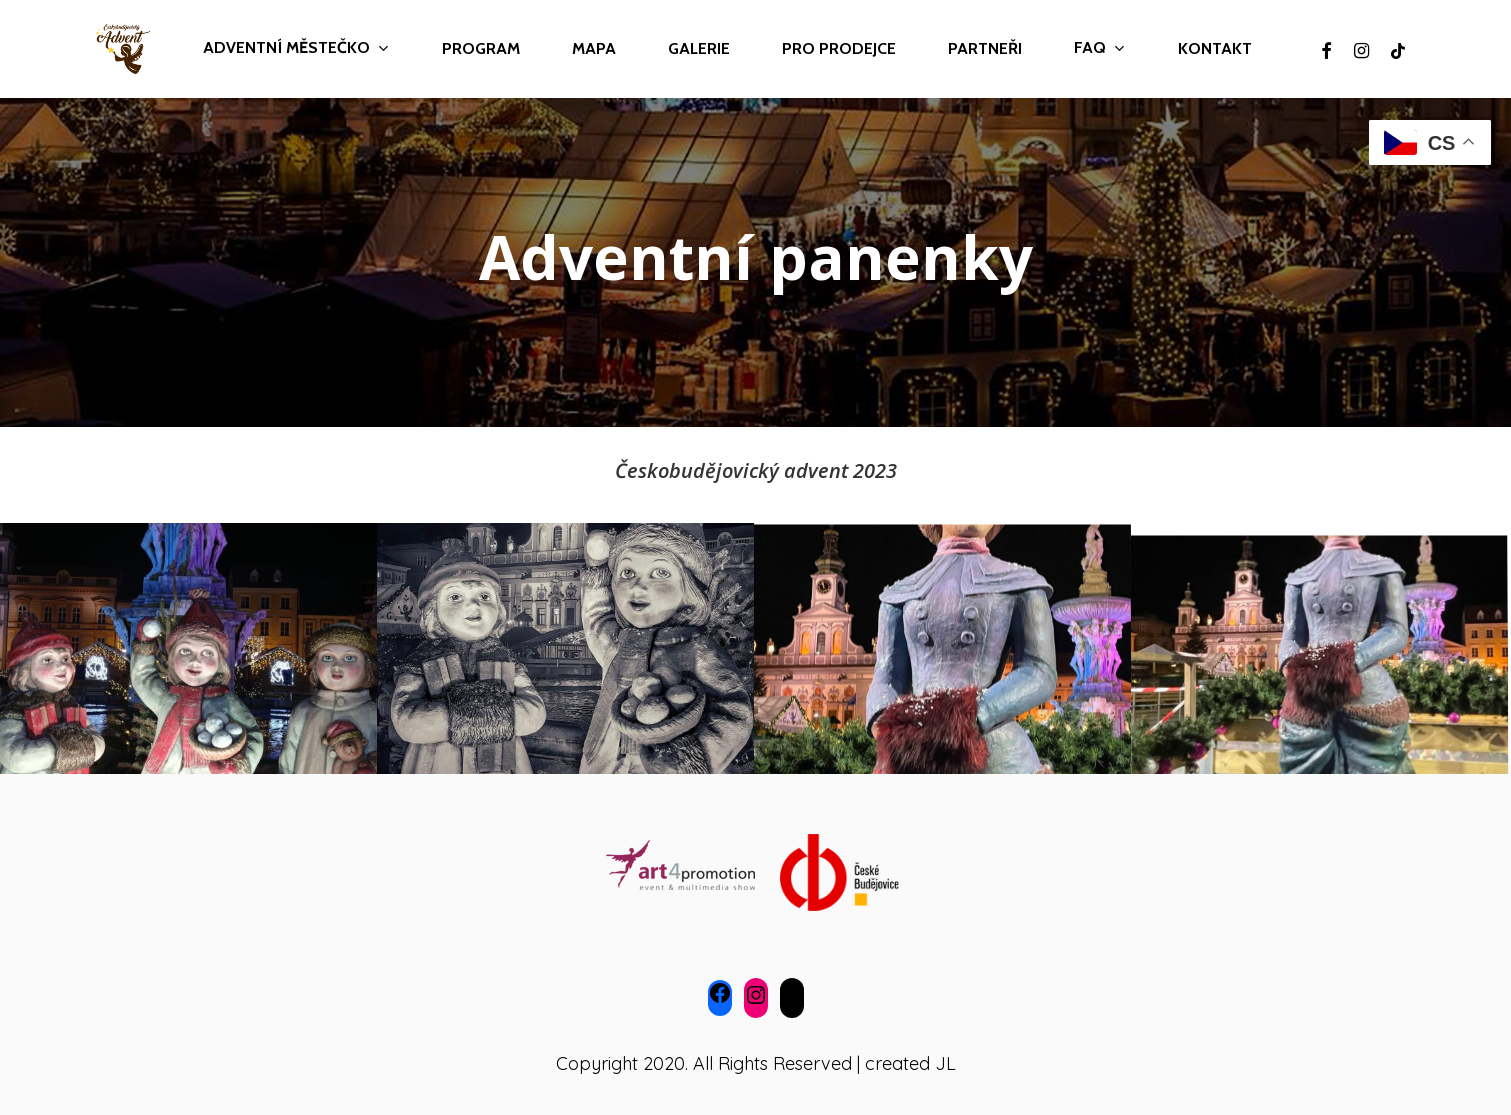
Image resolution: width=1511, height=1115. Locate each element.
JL (945, 1063)
